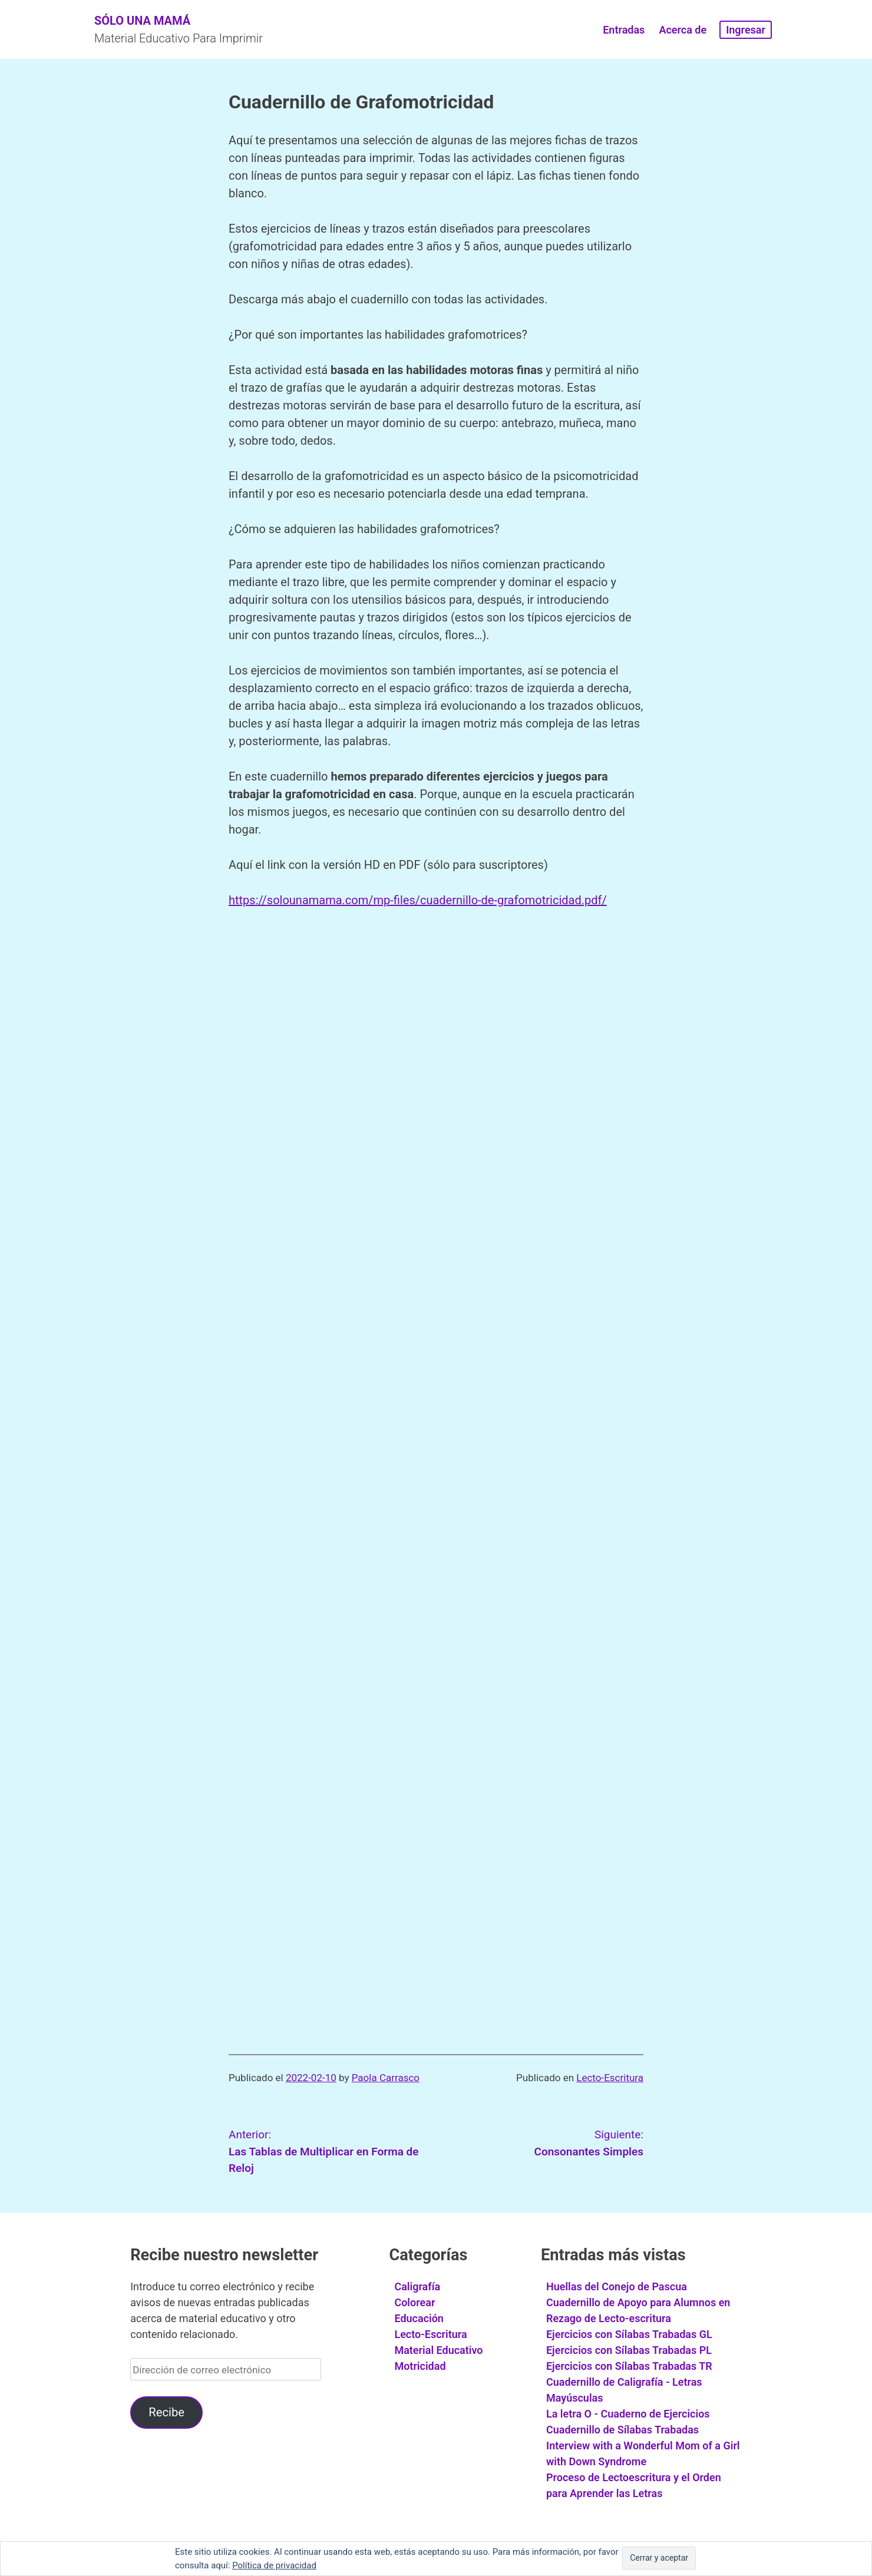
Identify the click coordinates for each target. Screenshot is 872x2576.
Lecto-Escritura (609, 2078)
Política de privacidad (274, 2565)
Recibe (166, 2412)
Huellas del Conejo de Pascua (616, 2286)
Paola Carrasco (386, 2078)
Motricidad (419, 2366)
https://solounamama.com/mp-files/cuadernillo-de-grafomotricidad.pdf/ (418, 900)
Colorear (414, 2302)
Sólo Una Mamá (142, 21)
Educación (419, 2318)
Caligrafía (417, 2286)
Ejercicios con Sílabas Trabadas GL (629, 2334)
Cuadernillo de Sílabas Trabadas (622, 2429)
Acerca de (682, 30)
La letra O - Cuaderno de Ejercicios (628, 2414)
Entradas (624, 30)
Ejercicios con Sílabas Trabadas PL (629, 2350)
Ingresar (745, 30)
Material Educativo (438, 2350)
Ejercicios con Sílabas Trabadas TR (629, 2366)
